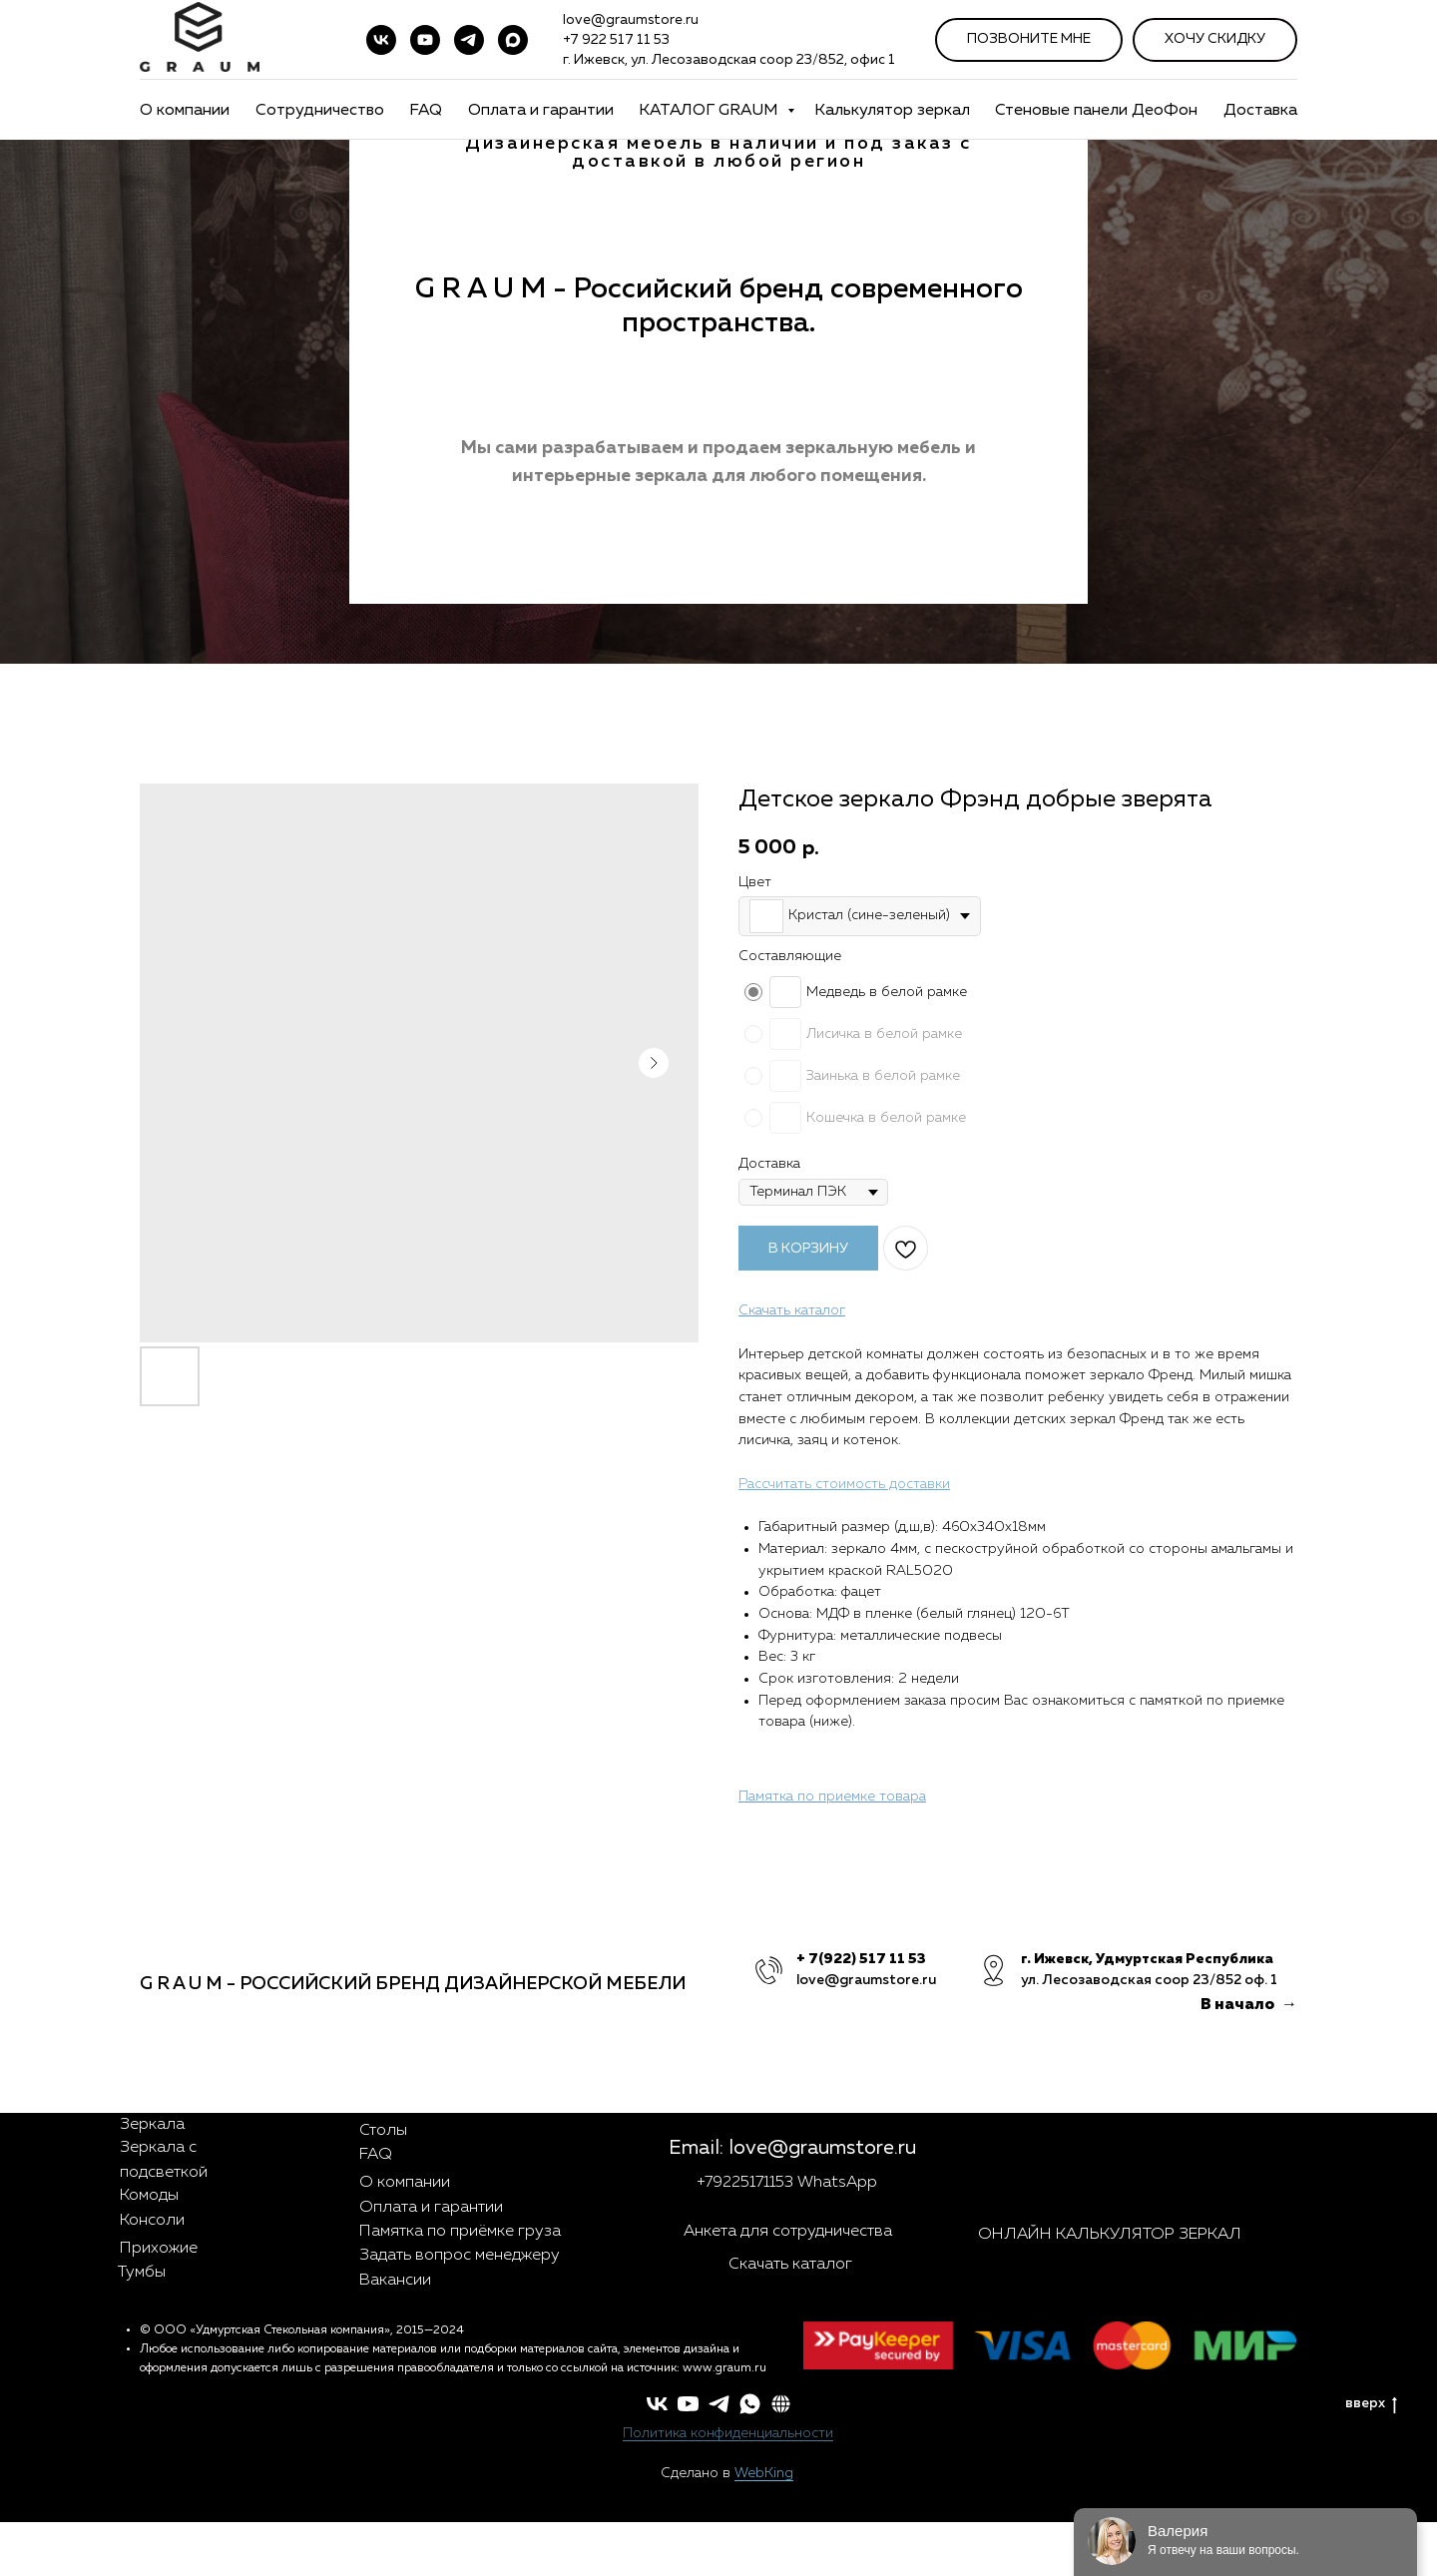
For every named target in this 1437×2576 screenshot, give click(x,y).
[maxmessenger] (513, 40)
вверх (1371, 2404)
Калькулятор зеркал (892, 111)
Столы (383, 2131)
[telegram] (469, 40)
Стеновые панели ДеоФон (1096, 111)
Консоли (152, 2221)
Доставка (1260, 111)
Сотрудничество (319, 111)
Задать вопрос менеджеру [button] (459, 2256)
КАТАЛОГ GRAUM (710, 111)
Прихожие (159, 2249)
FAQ (425, 111)
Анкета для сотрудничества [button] (788, 2232)
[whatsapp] (749, 2403)
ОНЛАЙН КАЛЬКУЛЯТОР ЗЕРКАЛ (1109, 2235)
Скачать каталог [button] (790, 2265)
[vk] (381, 40)
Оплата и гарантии (541, 111)
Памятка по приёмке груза (460, 2232)
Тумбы (142, 2273)
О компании (185, 111)
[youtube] (425, 40)
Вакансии (395, 2281)
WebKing (763, 2473)
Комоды (149, 2196)
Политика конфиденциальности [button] (728, 2433)
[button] (780, 2403)
